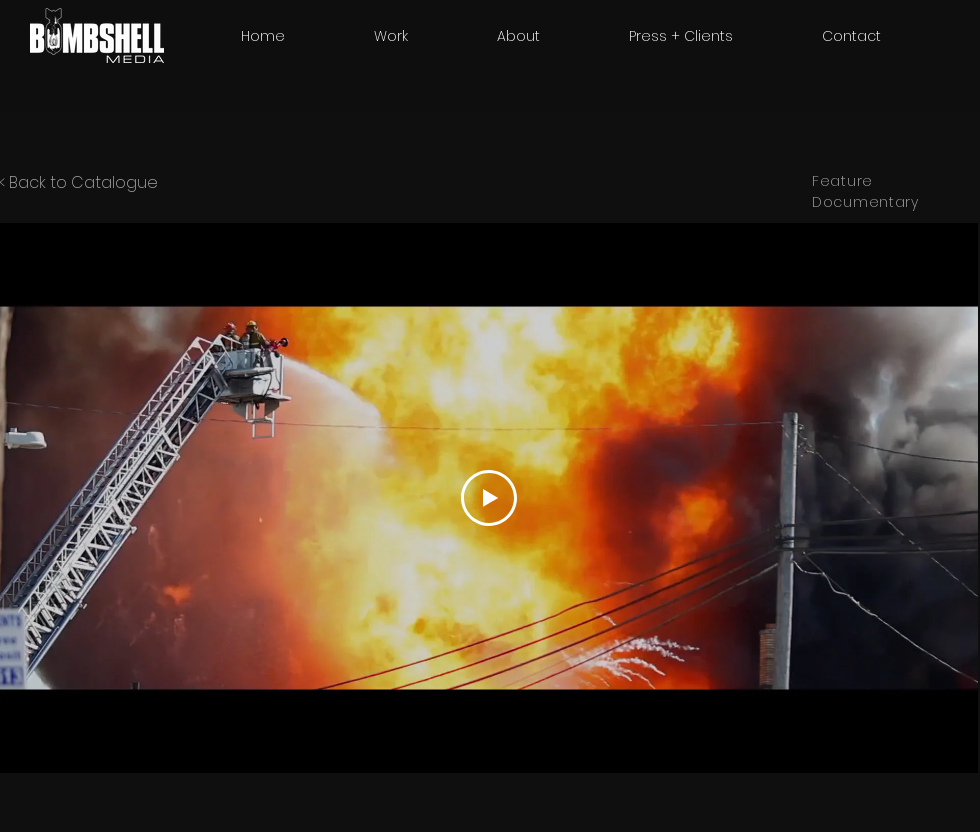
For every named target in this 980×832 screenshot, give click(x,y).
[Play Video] (489, 498)
